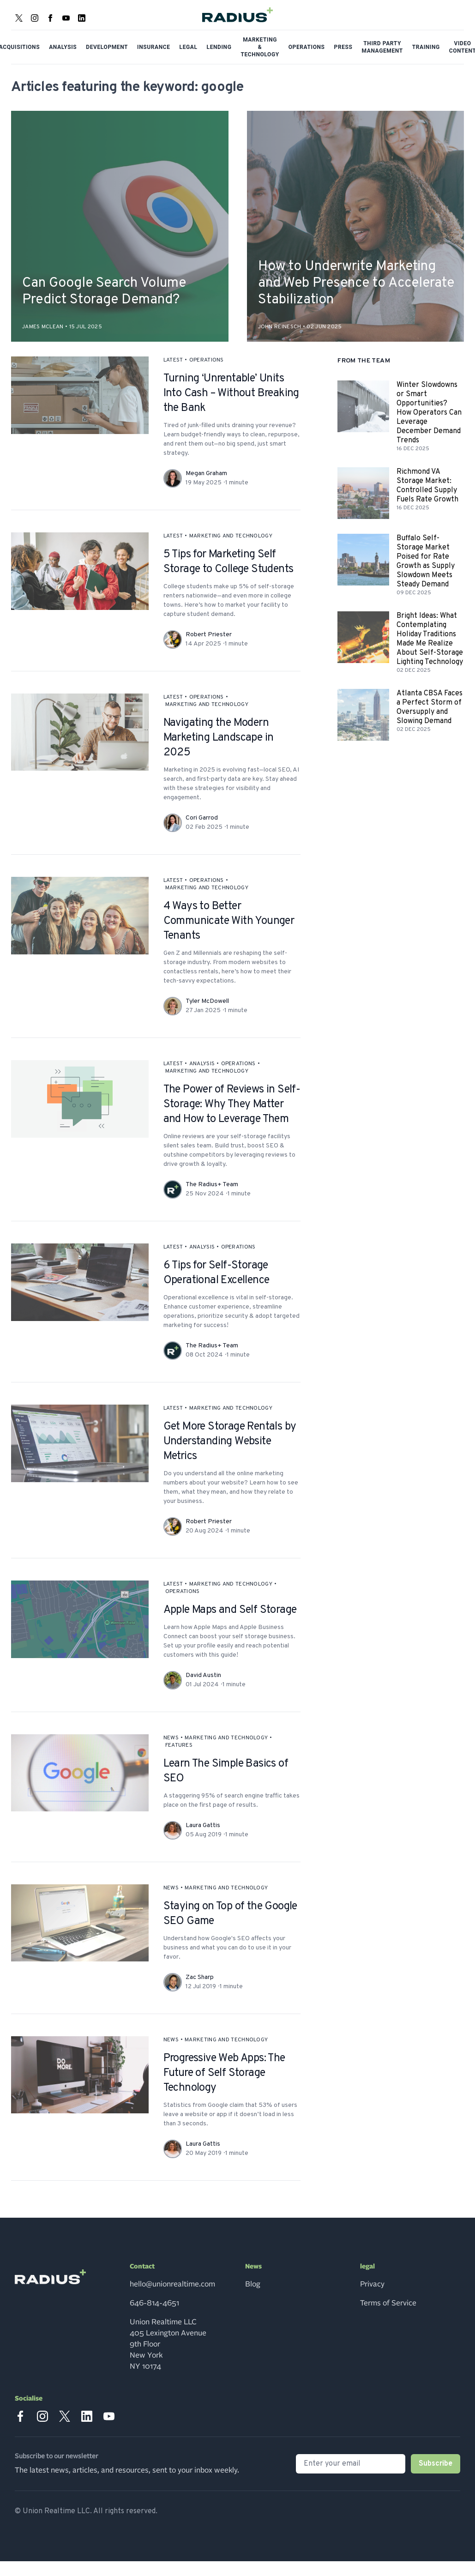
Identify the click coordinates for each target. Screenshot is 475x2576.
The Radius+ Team (212, 1184)
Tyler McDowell (207, 1001)
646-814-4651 (154, 2303)
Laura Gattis (203, 1825)
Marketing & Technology (260, 47)
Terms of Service (388, 2303)
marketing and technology (230, 536)
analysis (202, 1064)
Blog (252, 2284)
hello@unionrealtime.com (172, 2284)
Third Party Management (382, 47)
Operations (307, 47)
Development (107, 47)
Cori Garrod (202, 818)
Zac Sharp (200, 1977)
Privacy (372, 2284)
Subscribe (435, 2463)
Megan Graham (206, 473)
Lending (219, 47)
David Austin (203, 1675)
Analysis (63, 47)
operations (206, 360)
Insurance (153, 47)
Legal (189, 47)
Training (426, 47)
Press (343, 47)
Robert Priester (209, 635)
